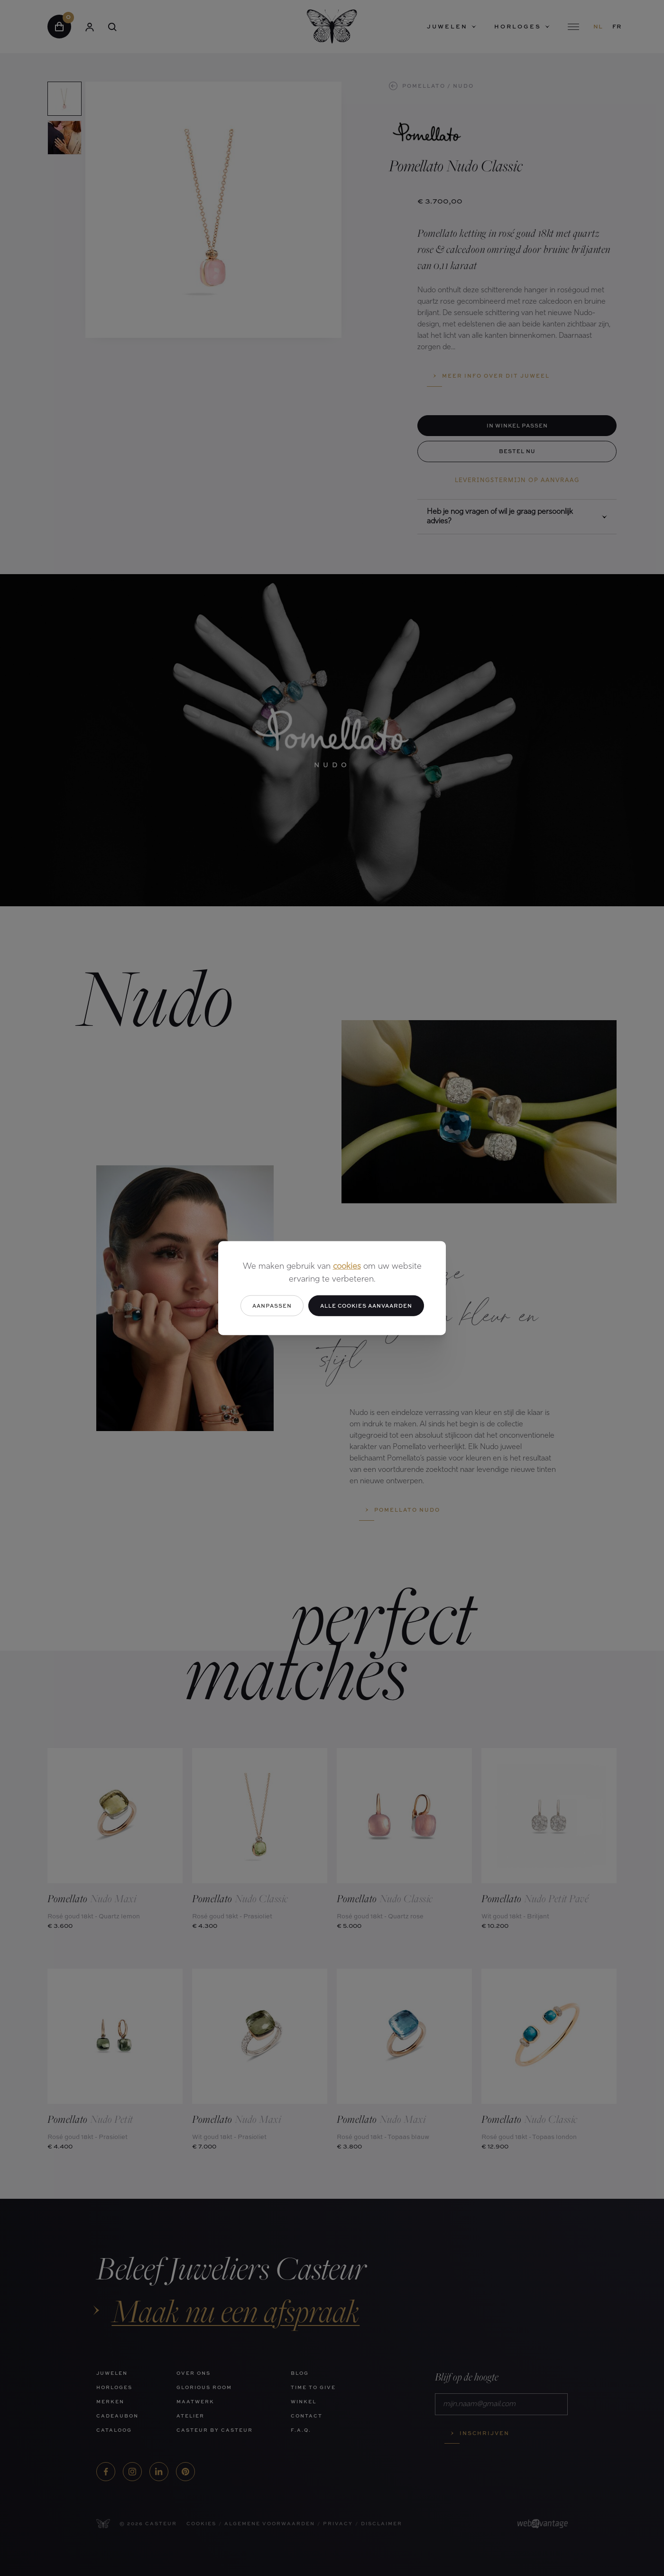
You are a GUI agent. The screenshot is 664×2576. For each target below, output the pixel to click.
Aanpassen (272, 1305)
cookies (347, 1266)
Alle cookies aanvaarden (366, 1305)
